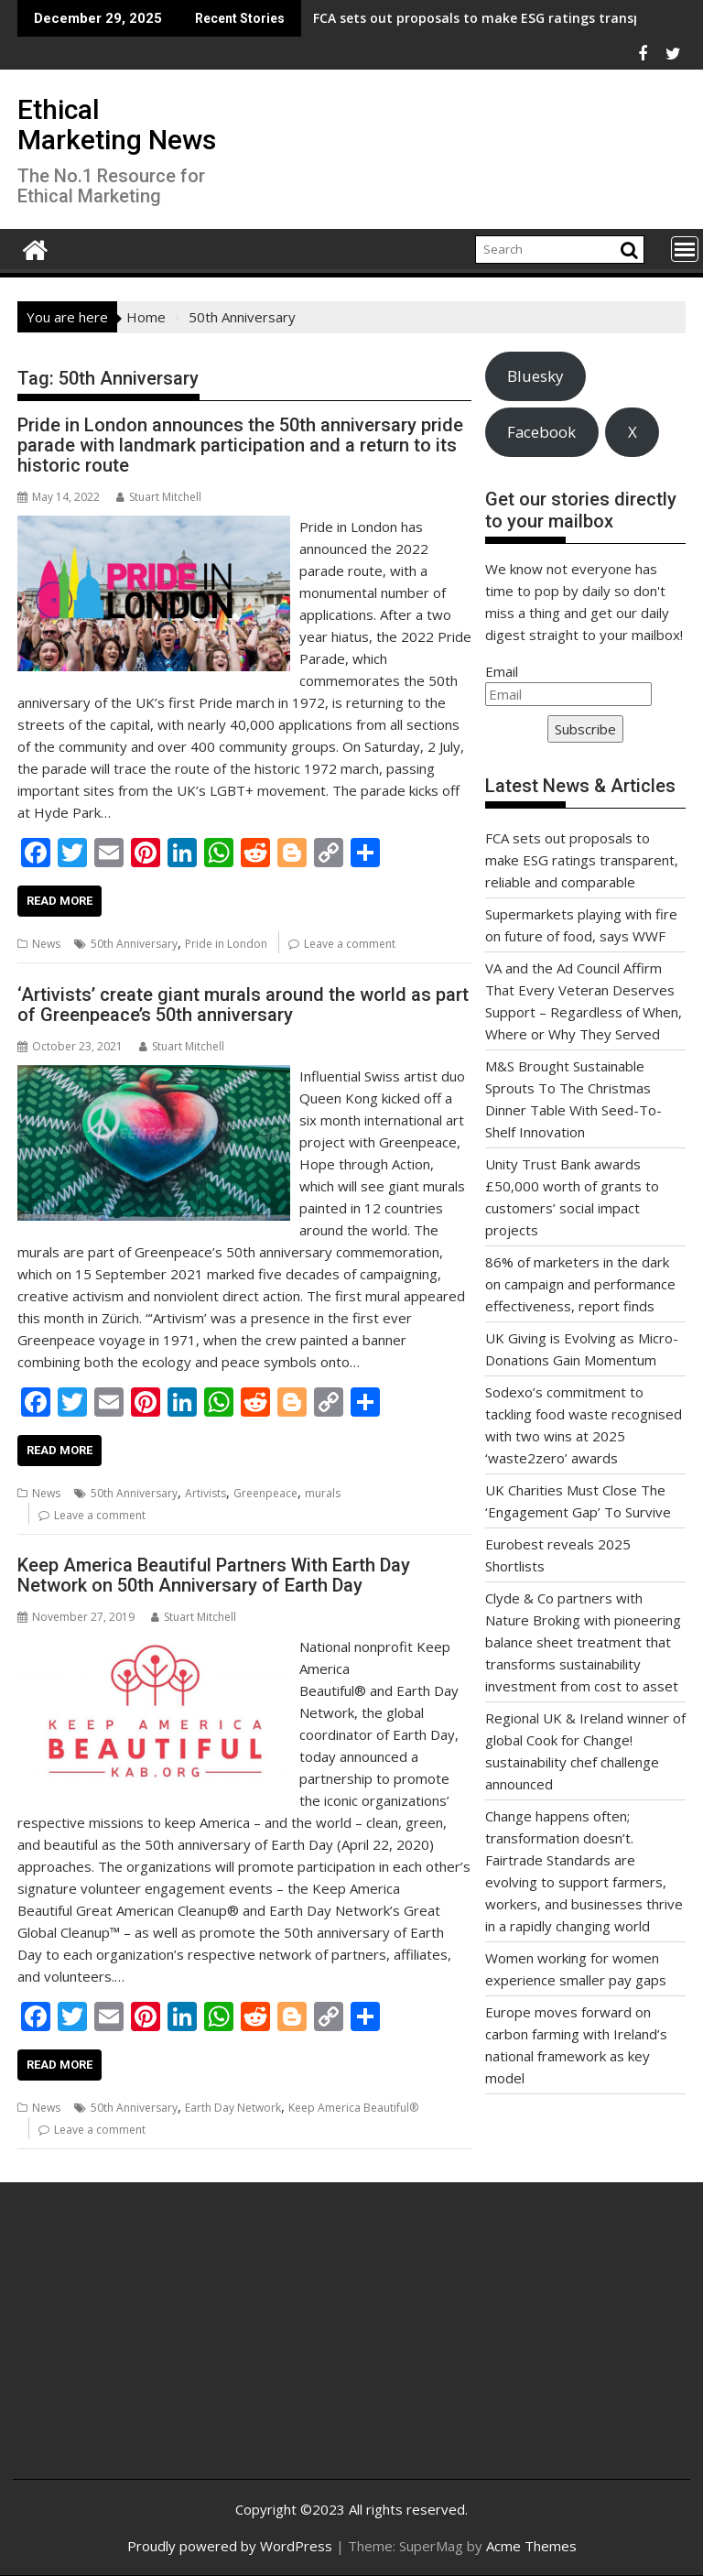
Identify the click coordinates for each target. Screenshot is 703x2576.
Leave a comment (349, 943)
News (46, 943)
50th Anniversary (134, 943)
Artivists (205, 1493)
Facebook (541, 431)
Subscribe (585, 729)
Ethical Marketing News (116, 124)
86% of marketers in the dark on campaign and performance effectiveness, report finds (580, 1284)
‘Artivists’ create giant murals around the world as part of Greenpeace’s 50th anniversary (243, 1005)
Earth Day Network (233, 2107)
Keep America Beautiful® (353, 2107)
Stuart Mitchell (158, 497)
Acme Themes (531, 2546)
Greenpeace (265, 1493)
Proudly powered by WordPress (229, 2546)
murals (323, 1493)
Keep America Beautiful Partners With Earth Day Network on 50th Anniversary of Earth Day (213, 1575)
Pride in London (226, 943)
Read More (59, 901)
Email (501, 671)
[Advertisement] (139, 2345)
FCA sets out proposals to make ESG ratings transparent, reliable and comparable (581, 860)
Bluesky (535, 375)
